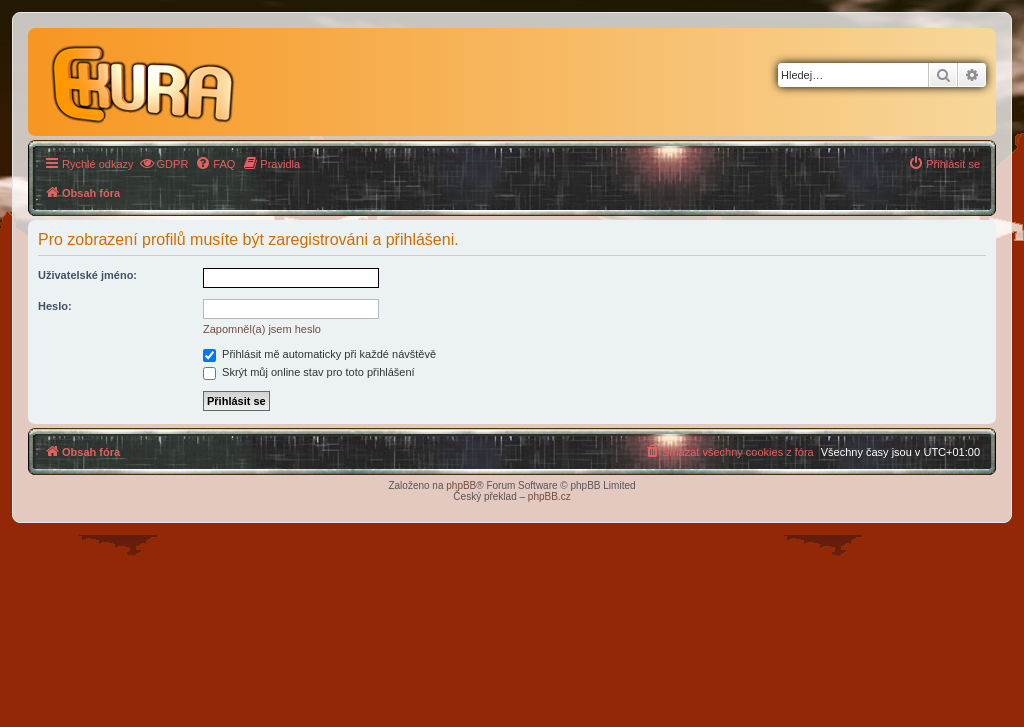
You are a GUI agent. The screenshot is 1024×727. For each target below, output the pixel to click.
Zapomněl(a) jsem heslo (262, 329)
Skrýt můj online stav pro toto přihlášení (309, 372)
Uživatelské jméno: (87, 275)
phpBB (461, 485)
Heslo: (55, 306)
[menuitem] (164, 164)
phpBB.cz (549, 496)
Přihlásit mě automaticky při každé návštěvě (319, 354)
